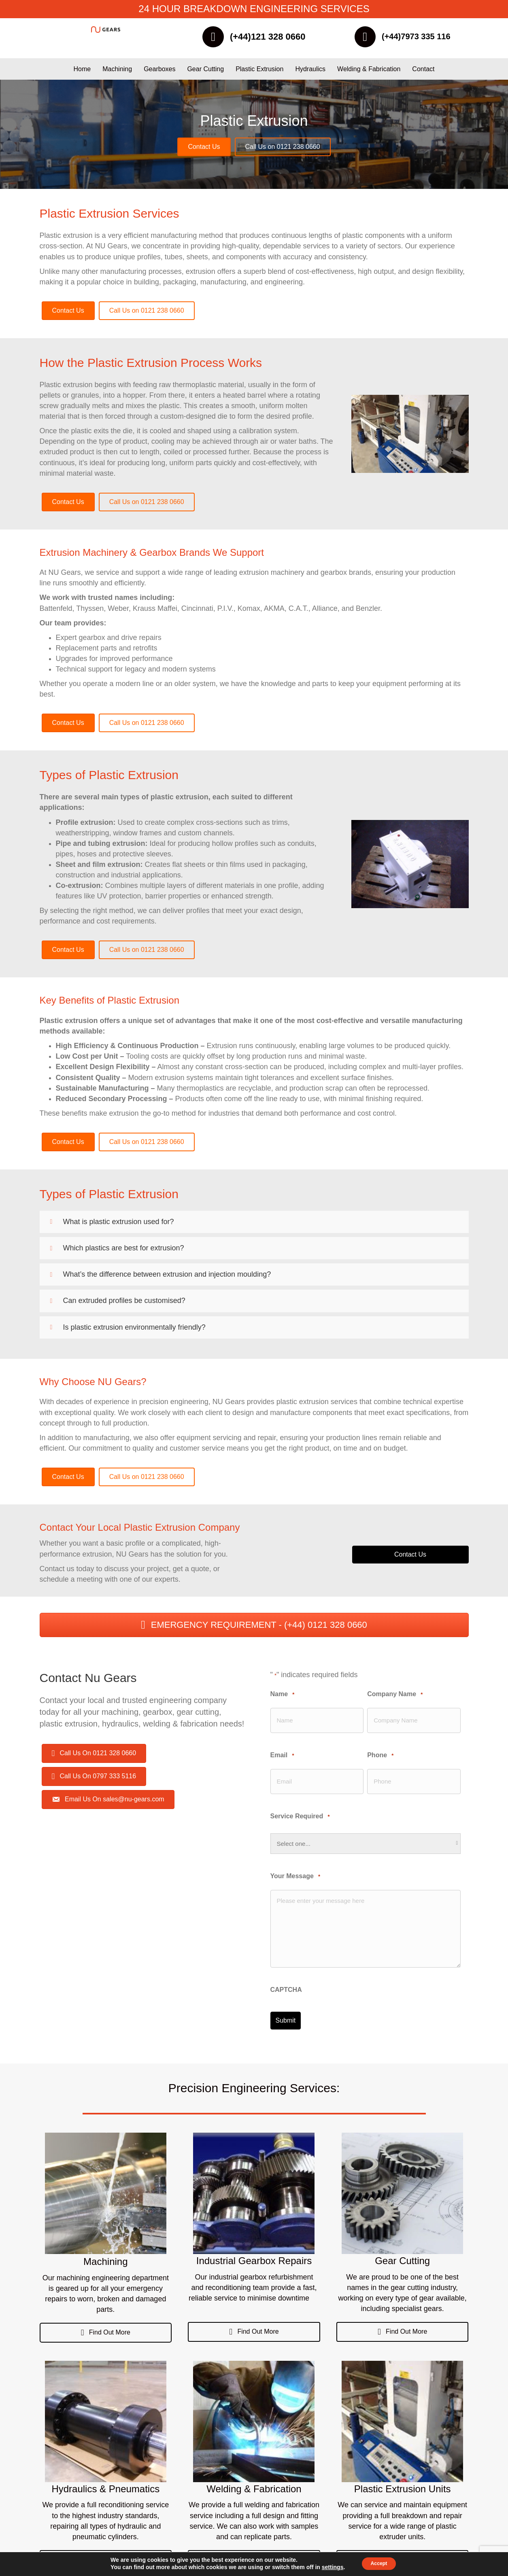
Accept (379, 2563)
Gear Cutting (205, 72)
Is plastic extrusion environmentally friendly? (134, 1330)
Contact (423, 72)
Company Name (395, 1697)
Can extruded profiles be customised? (124, 1304)
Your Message (295, 1871)
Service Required (300, 1811)
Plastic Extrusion (259, 72)
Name (282, 1697)
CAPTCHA (286, 1984)
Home (82, 72)
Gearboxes (159, 72)
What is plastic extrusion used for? (118, 1224)
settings (328, 2567)
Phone (380, 1754)
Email (282, 1754)
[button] (254, 1225)
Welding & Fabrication (368, 72)
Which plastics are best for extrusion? (123, 1251)
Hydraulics (310, 72)
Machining (117, 72)
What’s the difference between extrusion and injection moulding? (167, 1277)
